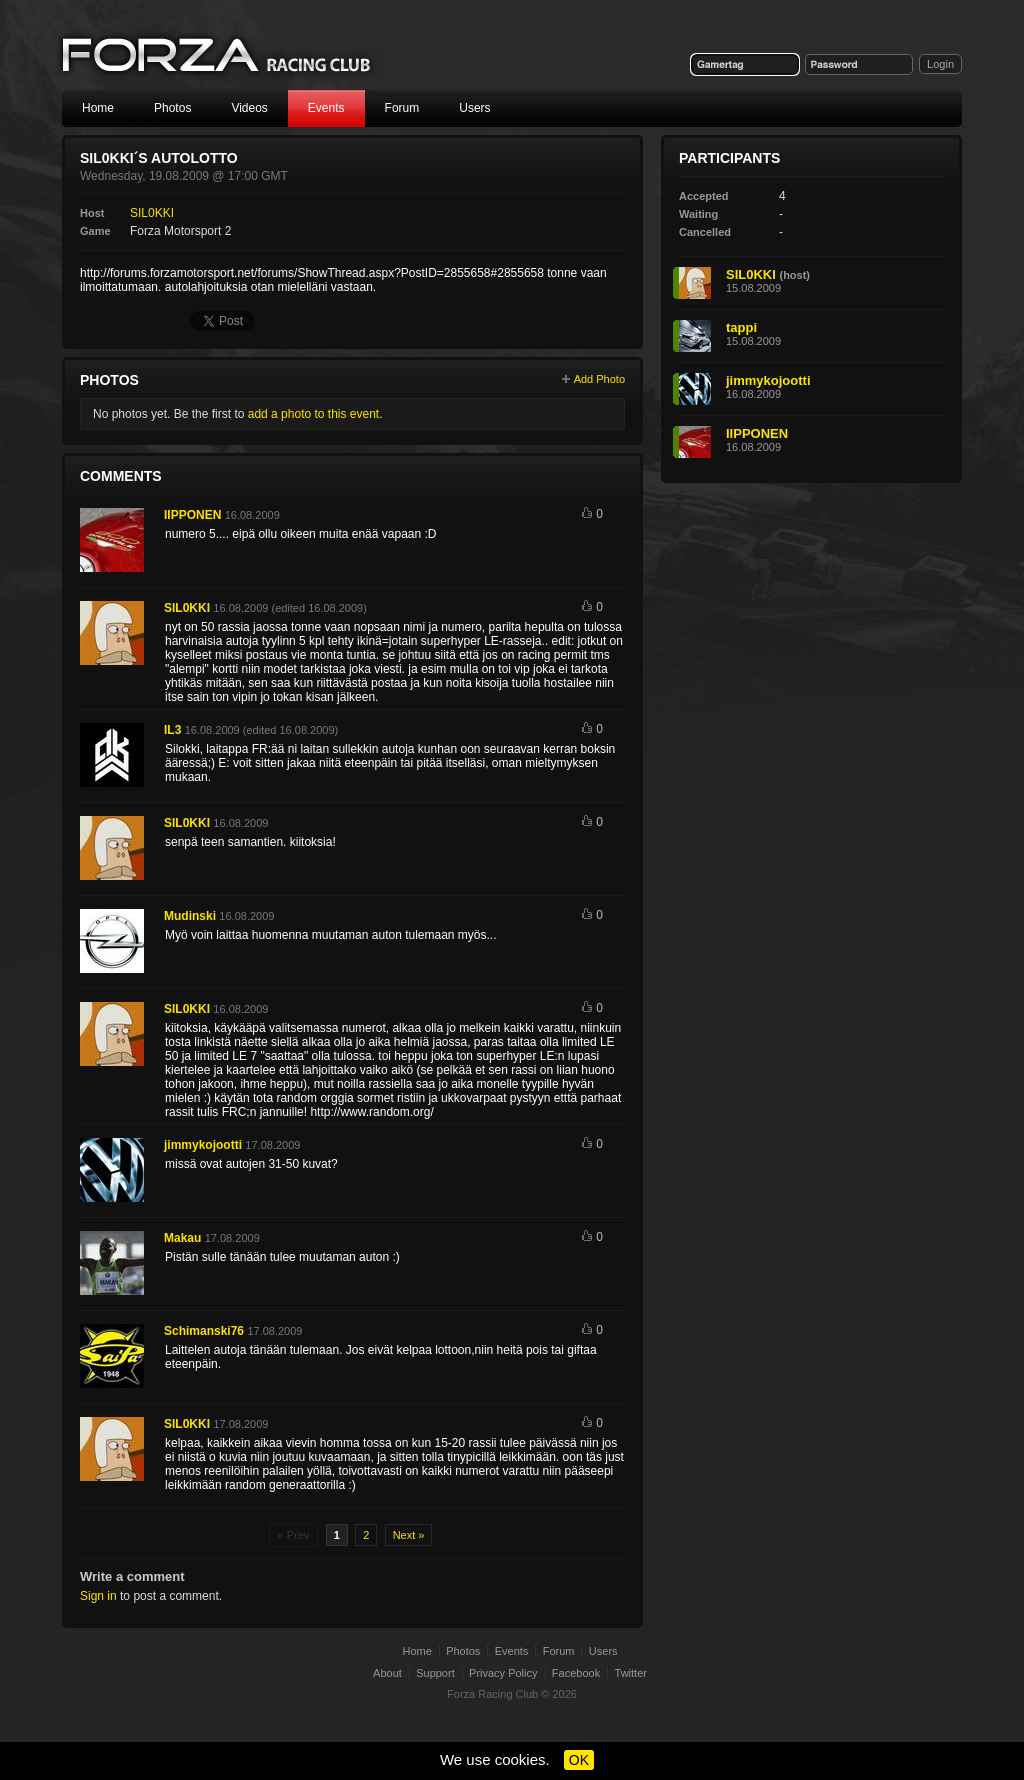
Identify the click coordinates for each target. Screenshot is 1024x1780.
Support (435, 1673)
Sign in (98, 1596)
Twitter (631, 1673)
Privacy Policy (503, 1673)
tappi (741, 327)
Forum (402, 108)
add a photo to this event (313, 414)
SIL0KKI (152, 213)
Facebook (576, 1673)
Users (474, 108)
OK (579, 1760)
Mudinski (190, 916)
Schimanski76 (204, 1331)
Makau (182, 1238)
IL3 (172, 730)
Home (98, 108)
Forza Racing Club (218, 56)
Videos (249, 108)
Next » (409, 1535)
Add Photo (599, 379)
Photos (172, 108)
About (387, 1673)
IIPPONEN (192, 515)
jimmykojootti (203, 1145)
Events (326, 108)
